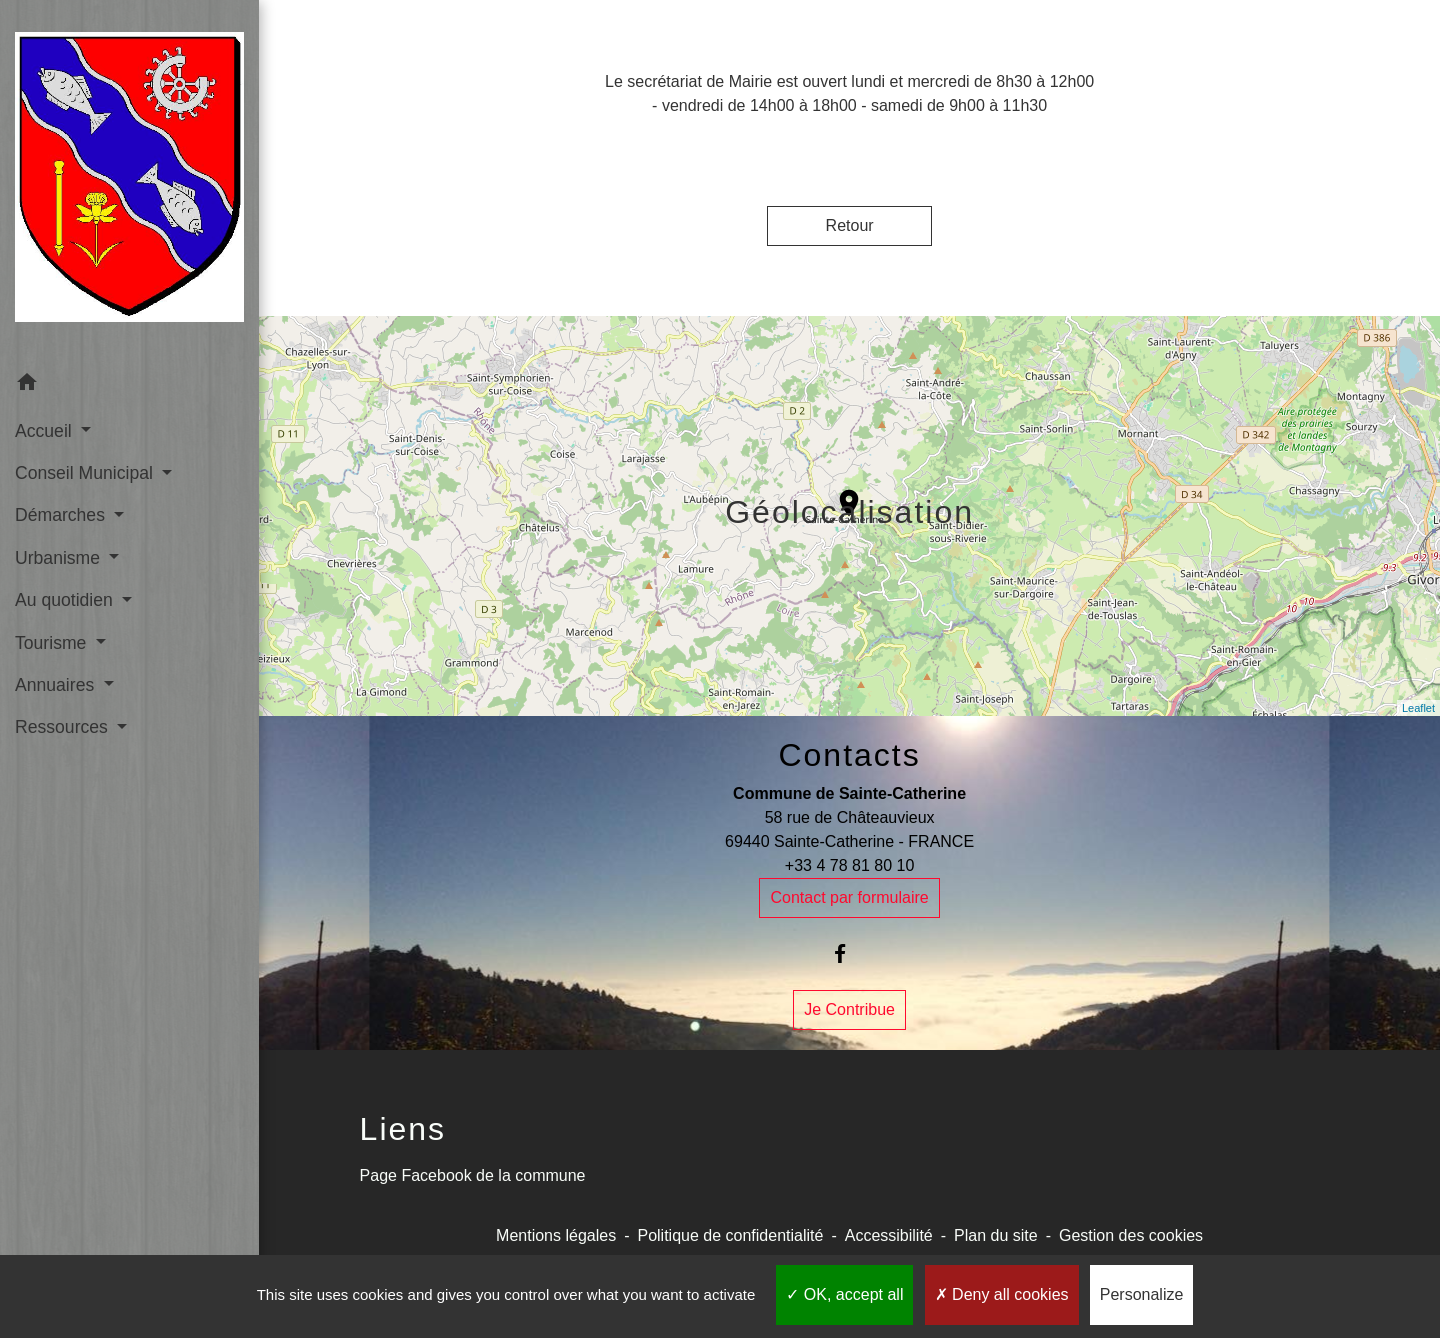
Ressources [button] (64, 727)
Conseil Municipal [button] (86, 473)
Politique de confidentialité (730, 1235)
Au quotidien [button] (66, 600)
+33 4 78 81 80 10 (849, 865)
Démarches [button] (62, 515)
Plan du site (996, 1235)
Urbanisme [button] (60, 558)
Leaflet (1418, 708)
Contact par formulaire (849, 897)
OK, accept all (844, 1294)
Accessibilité (889, 1235)
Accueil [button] (46, 431)
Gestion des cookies (1131, 1235)
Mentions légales (556, 1235)
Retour (850, 225)
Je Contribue (849, 1009)
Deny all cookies (1002, 1294)
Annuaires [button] (57, 685)
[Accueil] (129, 181)
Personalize (1142, 1294)
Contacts (849, 755)
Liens (403, 1129)
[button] (129, 385)
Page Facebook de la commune (473, 1175)
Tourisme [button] (53, 643)
